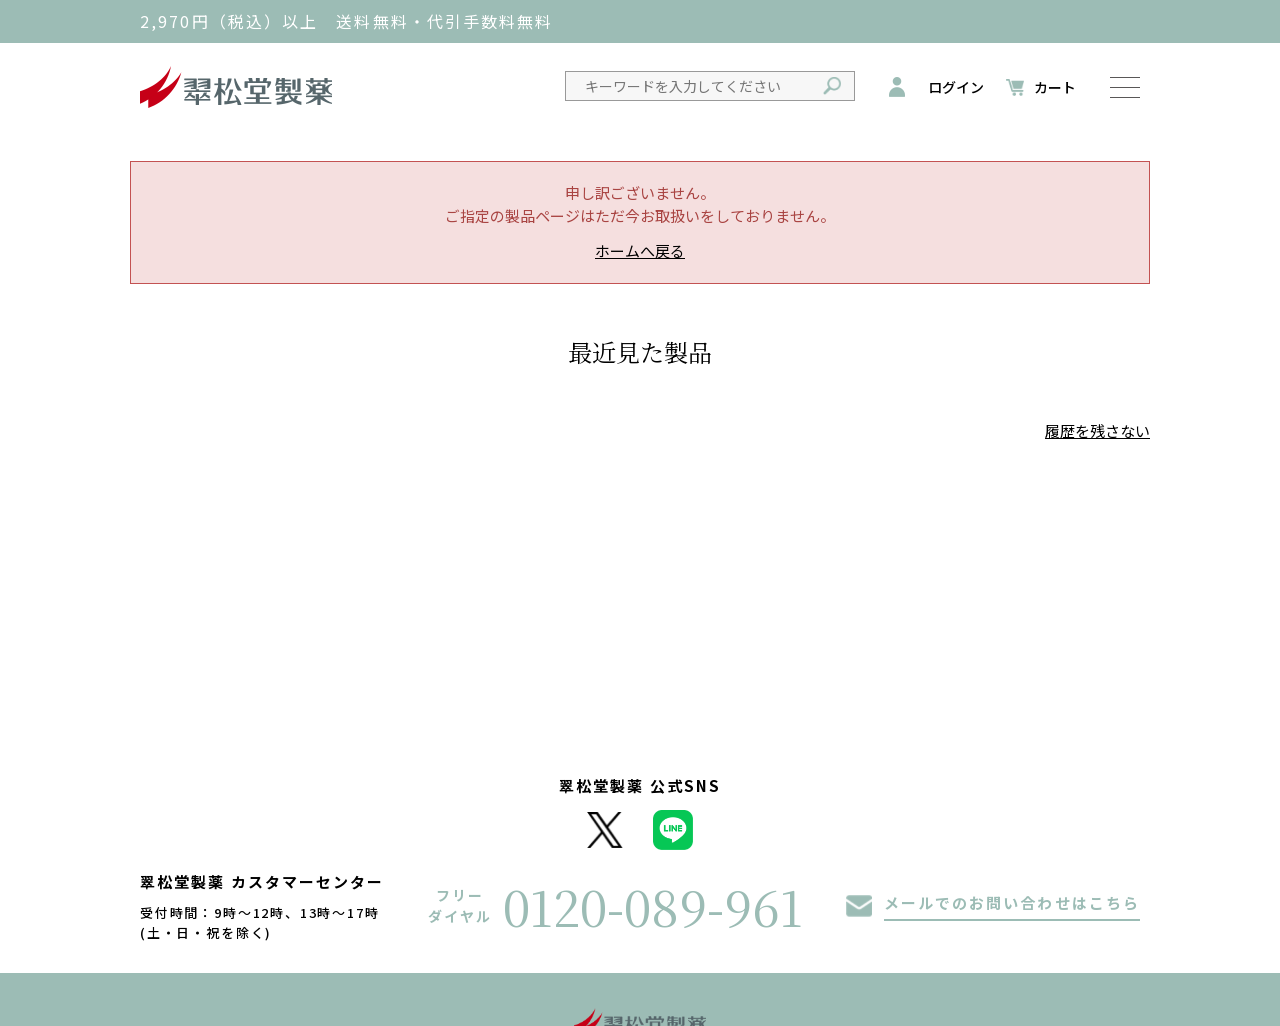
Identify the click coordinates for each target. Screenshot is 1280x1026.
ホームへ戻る (640, 250)
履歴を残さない (1097, 430)
